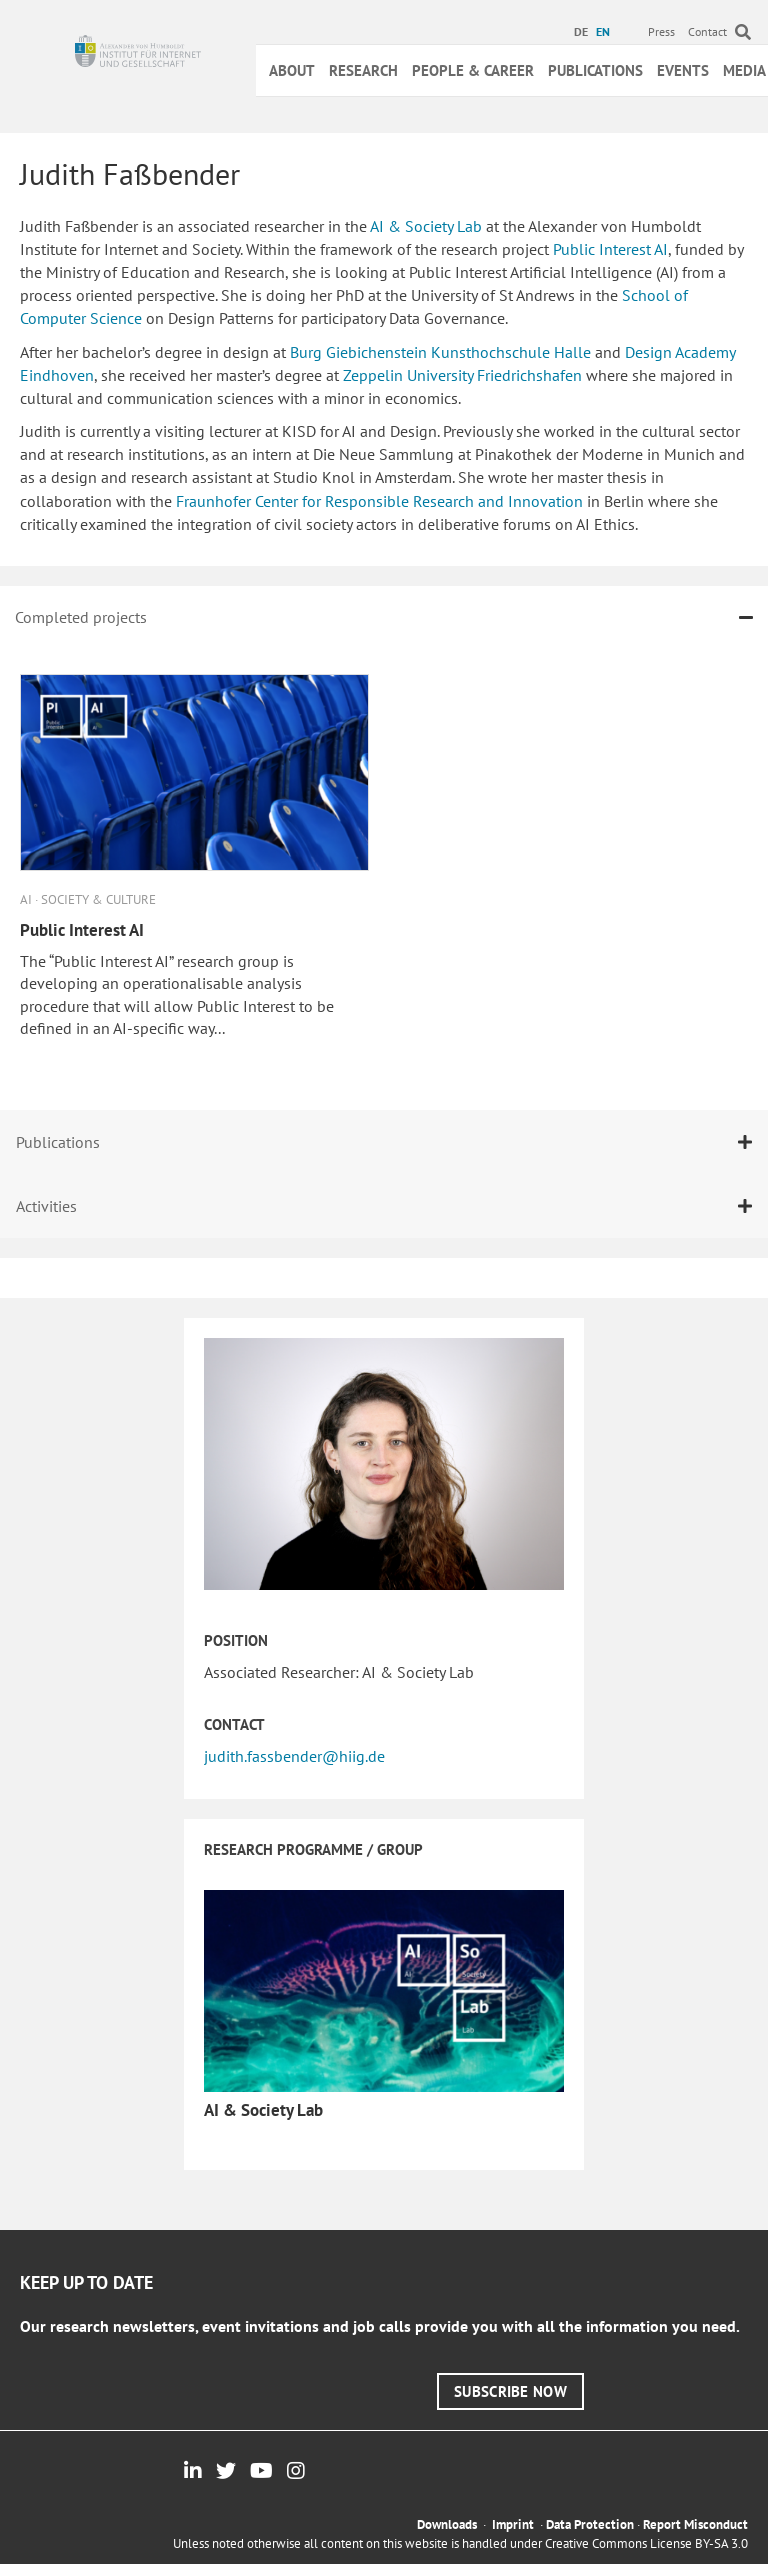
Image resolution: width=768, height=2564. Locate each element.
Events (683, 70)
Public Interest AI (608, 249)
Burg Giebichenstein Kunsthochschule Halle (438, 352)
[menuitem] (583, 32)
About (292, 70)
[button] (510, 2391)
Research (363, 70)
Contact (707, 31)
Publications (595, 70)
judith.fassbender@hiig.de (294, 1756)
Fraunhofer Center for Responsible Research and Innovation (377, 501)
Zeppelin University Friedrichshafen (460, 375)
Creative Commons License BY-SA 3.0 (646, 2543)
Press (661, 31)
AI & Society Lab (426, 226)
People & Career (473, 70)
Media (744, 70)
